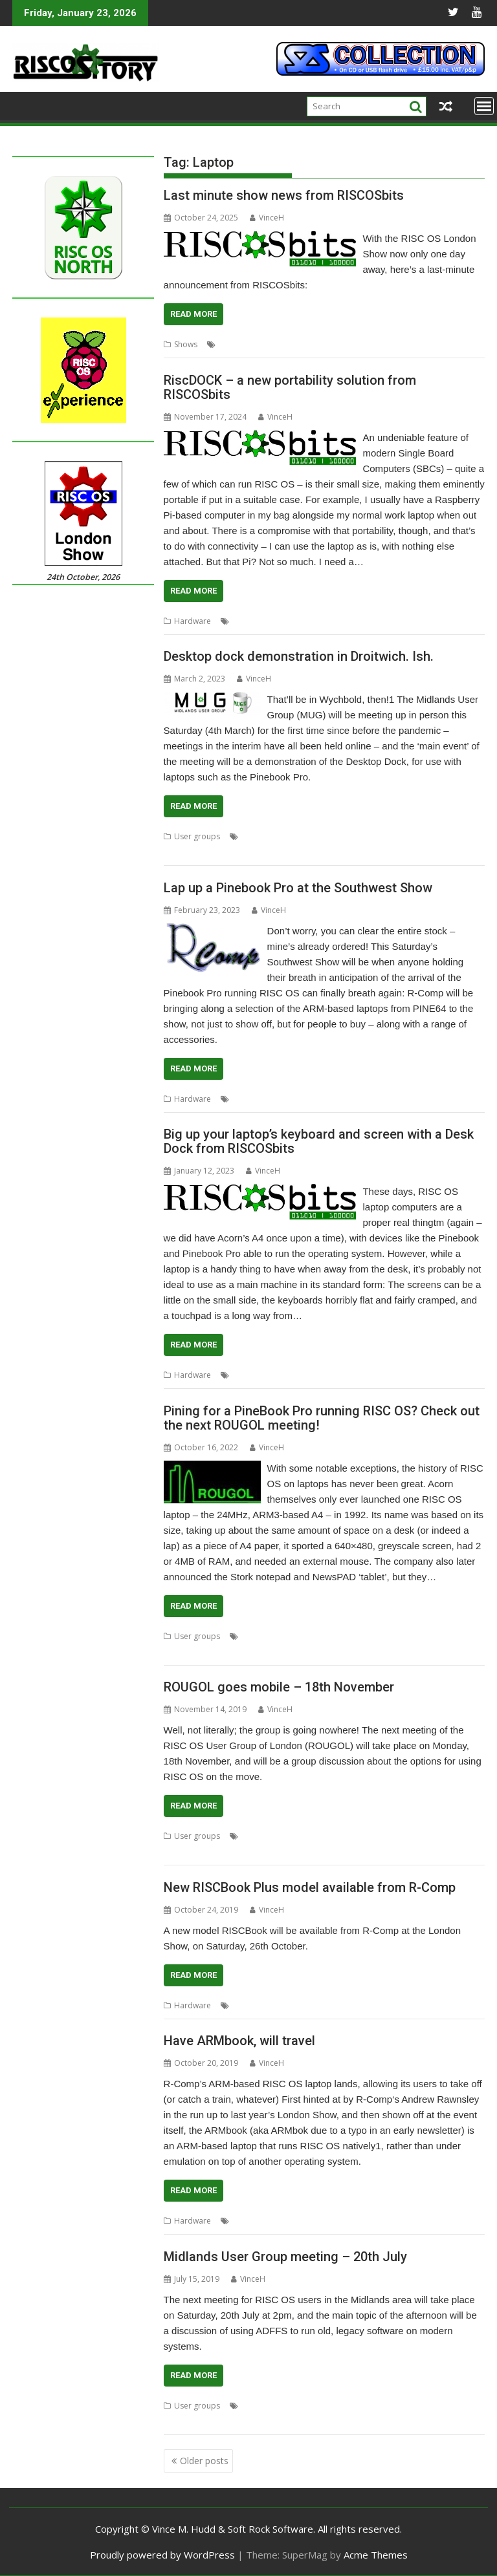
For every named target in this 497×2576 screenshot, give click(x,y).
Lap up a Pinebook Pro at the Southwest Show (298, 888)
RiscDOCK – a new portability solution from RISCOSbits (290, 387)
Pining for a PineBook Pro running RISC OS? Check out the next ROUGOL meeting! (322, 1418)
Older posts (204, 2460)
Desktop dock (267, 836)
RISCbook (357, 2005)
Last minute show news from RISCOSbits (284, 195)
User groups (197, 836)
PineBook (358, 1636)
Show (431, 344)
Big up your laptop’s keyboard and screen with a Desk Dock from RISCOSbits (319, 1141)
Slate (455, 344)
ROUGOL (432, 1636)
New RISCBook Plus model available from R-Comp (310, 1887)
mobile (354, 1835)
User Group (185, 851)
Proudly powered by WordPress (162, 2554)
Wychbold (245, 2421)
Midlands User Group (420, 2405)
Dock (241, 621)
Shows (185, 344)
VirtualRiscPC (404, 2005)
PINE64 (317, 2220)
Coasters (235, 344)
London (303, 344)
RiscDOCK (349, 621)
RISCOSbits (397, 344)
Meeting (344, 836)
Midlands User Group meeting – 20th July (285, 2256)
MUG (412, 836)
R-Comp (334, 1098)
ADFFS (252, 2405)
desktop (291, 1374)
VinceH (267, 217)
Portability (307, 621)
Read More (193, 314)
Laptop (270, 344)
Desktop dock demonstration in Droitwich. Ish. (299, 656)
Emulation (250, 2005)
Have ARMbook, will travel (239, 2040)
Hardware (192, 621)
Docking (326, 1374)
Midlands (380, 836)
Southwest (397, 1098)
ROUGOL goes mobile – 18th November (279, 1687)
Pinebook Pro (347, 344)
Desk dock (251, 1374)
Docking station (374, 1374)
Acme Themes (376, 2554)
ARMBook (250, 2220)
